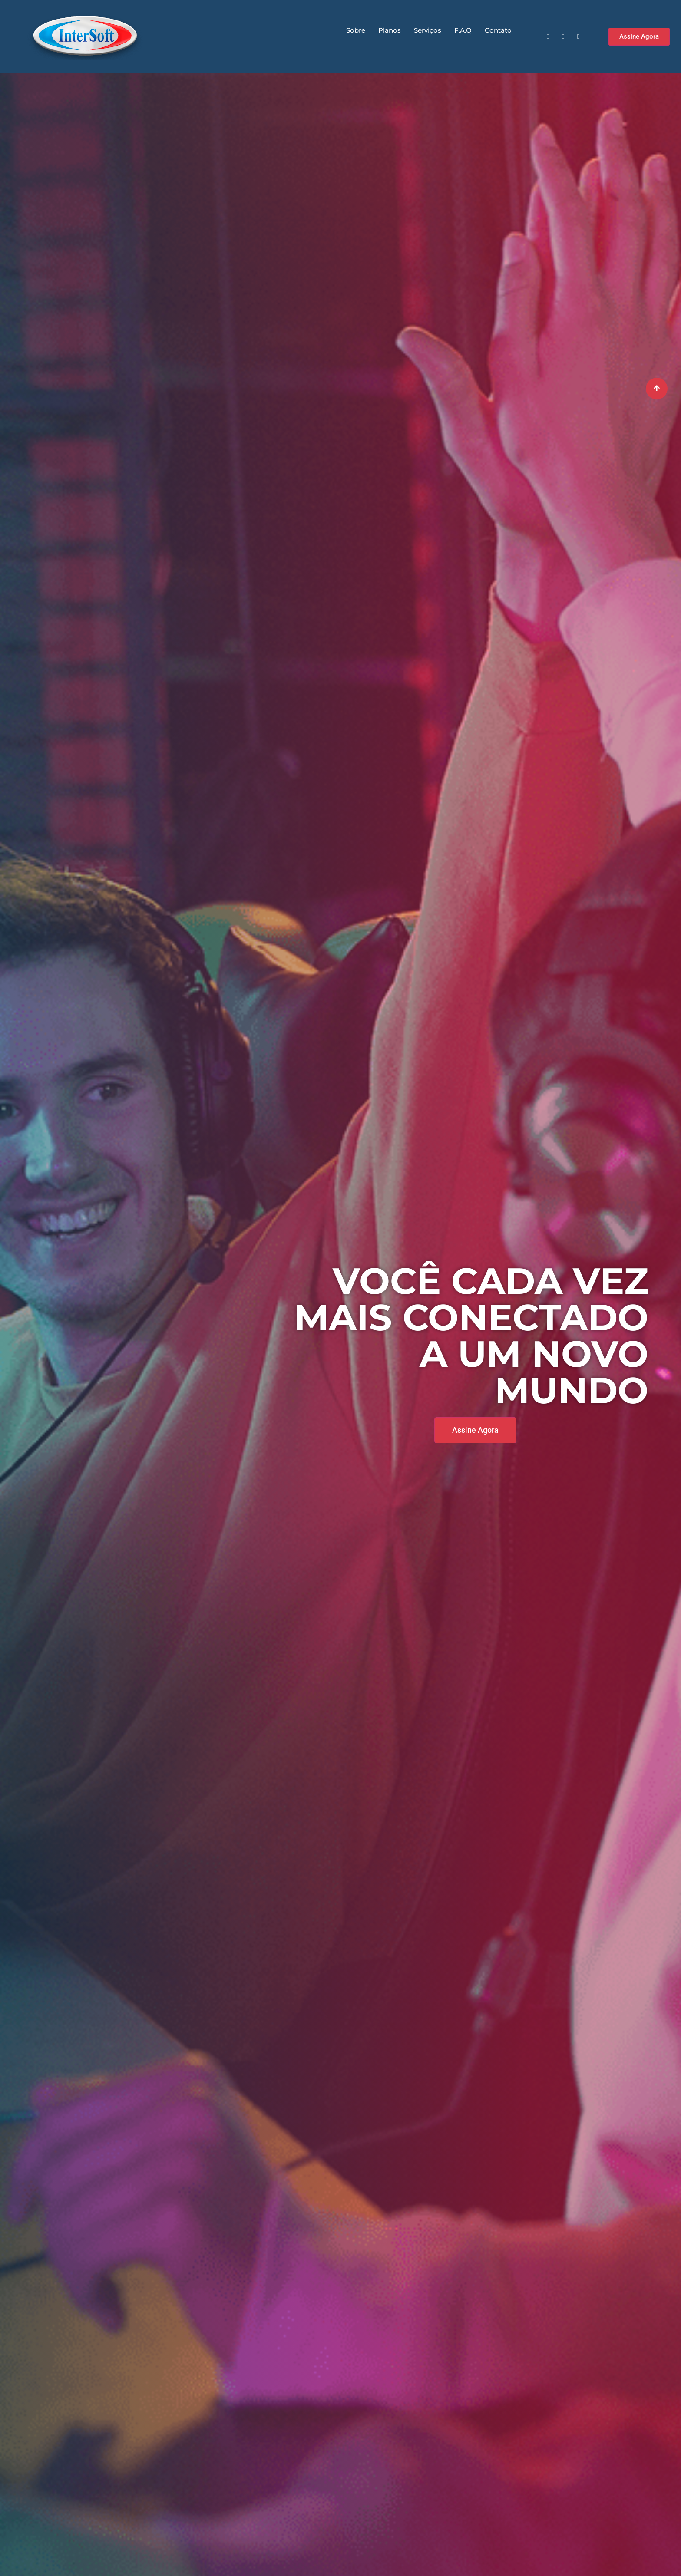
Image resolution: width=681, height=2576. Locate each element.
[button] (639, 37)
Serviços (427, 30)
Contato (498, 30)
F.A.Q (463, 30)
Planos (389, 30)
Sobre (355, 30)
